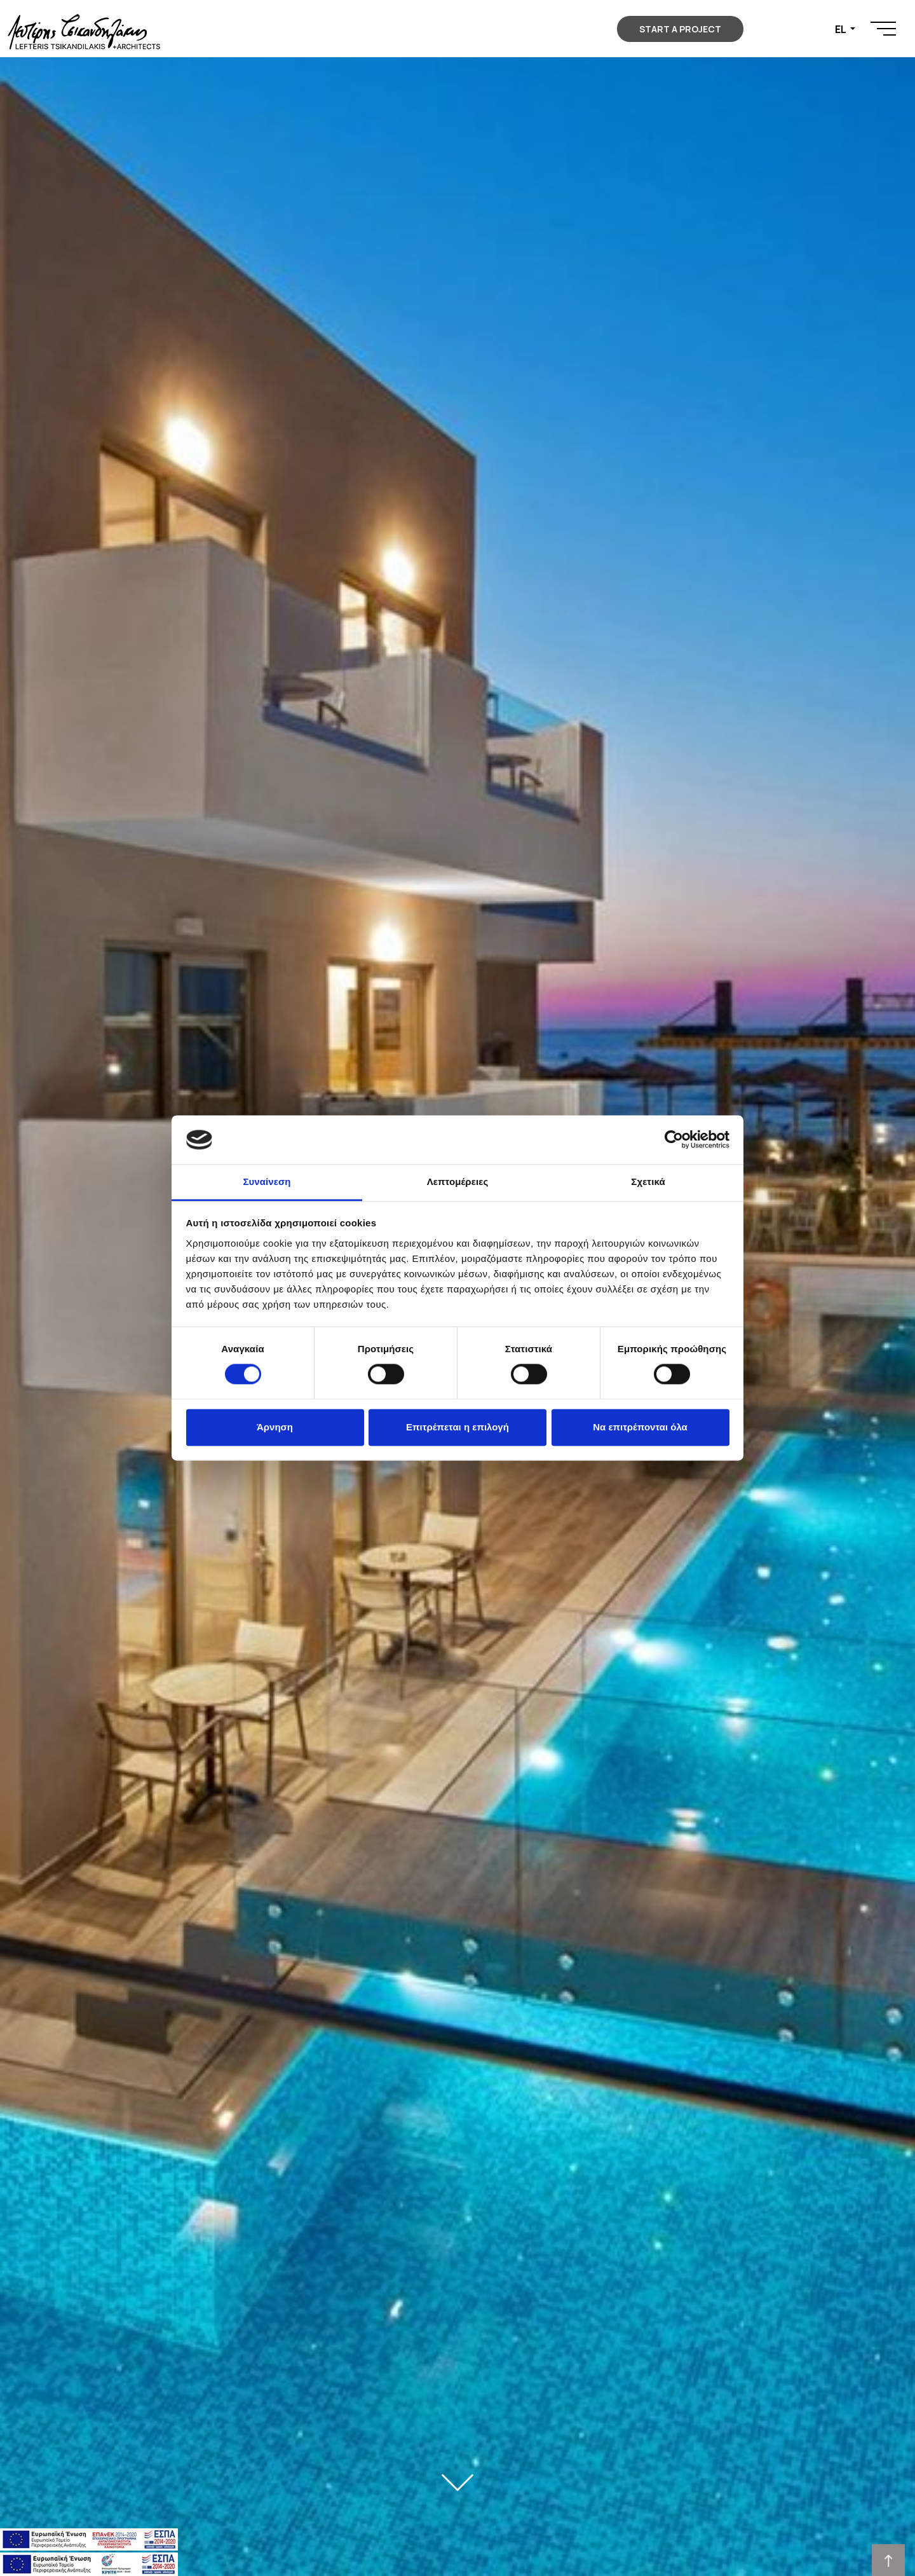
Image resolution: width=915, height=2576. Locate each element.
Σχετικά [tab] (648, 1181)
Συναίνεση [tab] (266, 1181)
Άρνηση (275, 1427)
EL (841, 29)
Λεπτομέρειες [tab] (458, 1181)
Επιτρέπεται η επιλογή (457, 1427)
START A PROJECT (680, 29)
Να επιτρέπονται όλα (640, 1427)
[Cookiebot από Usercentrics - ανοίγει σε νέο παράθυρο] (673, 1139)
